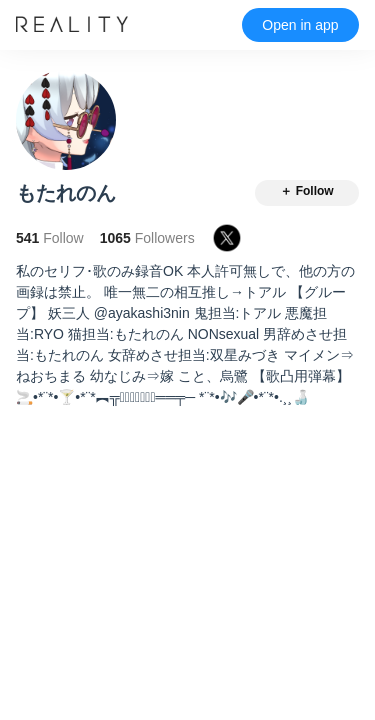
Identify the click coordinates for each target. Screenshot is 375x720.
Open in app (300, 25)
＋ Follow (306, 191)
